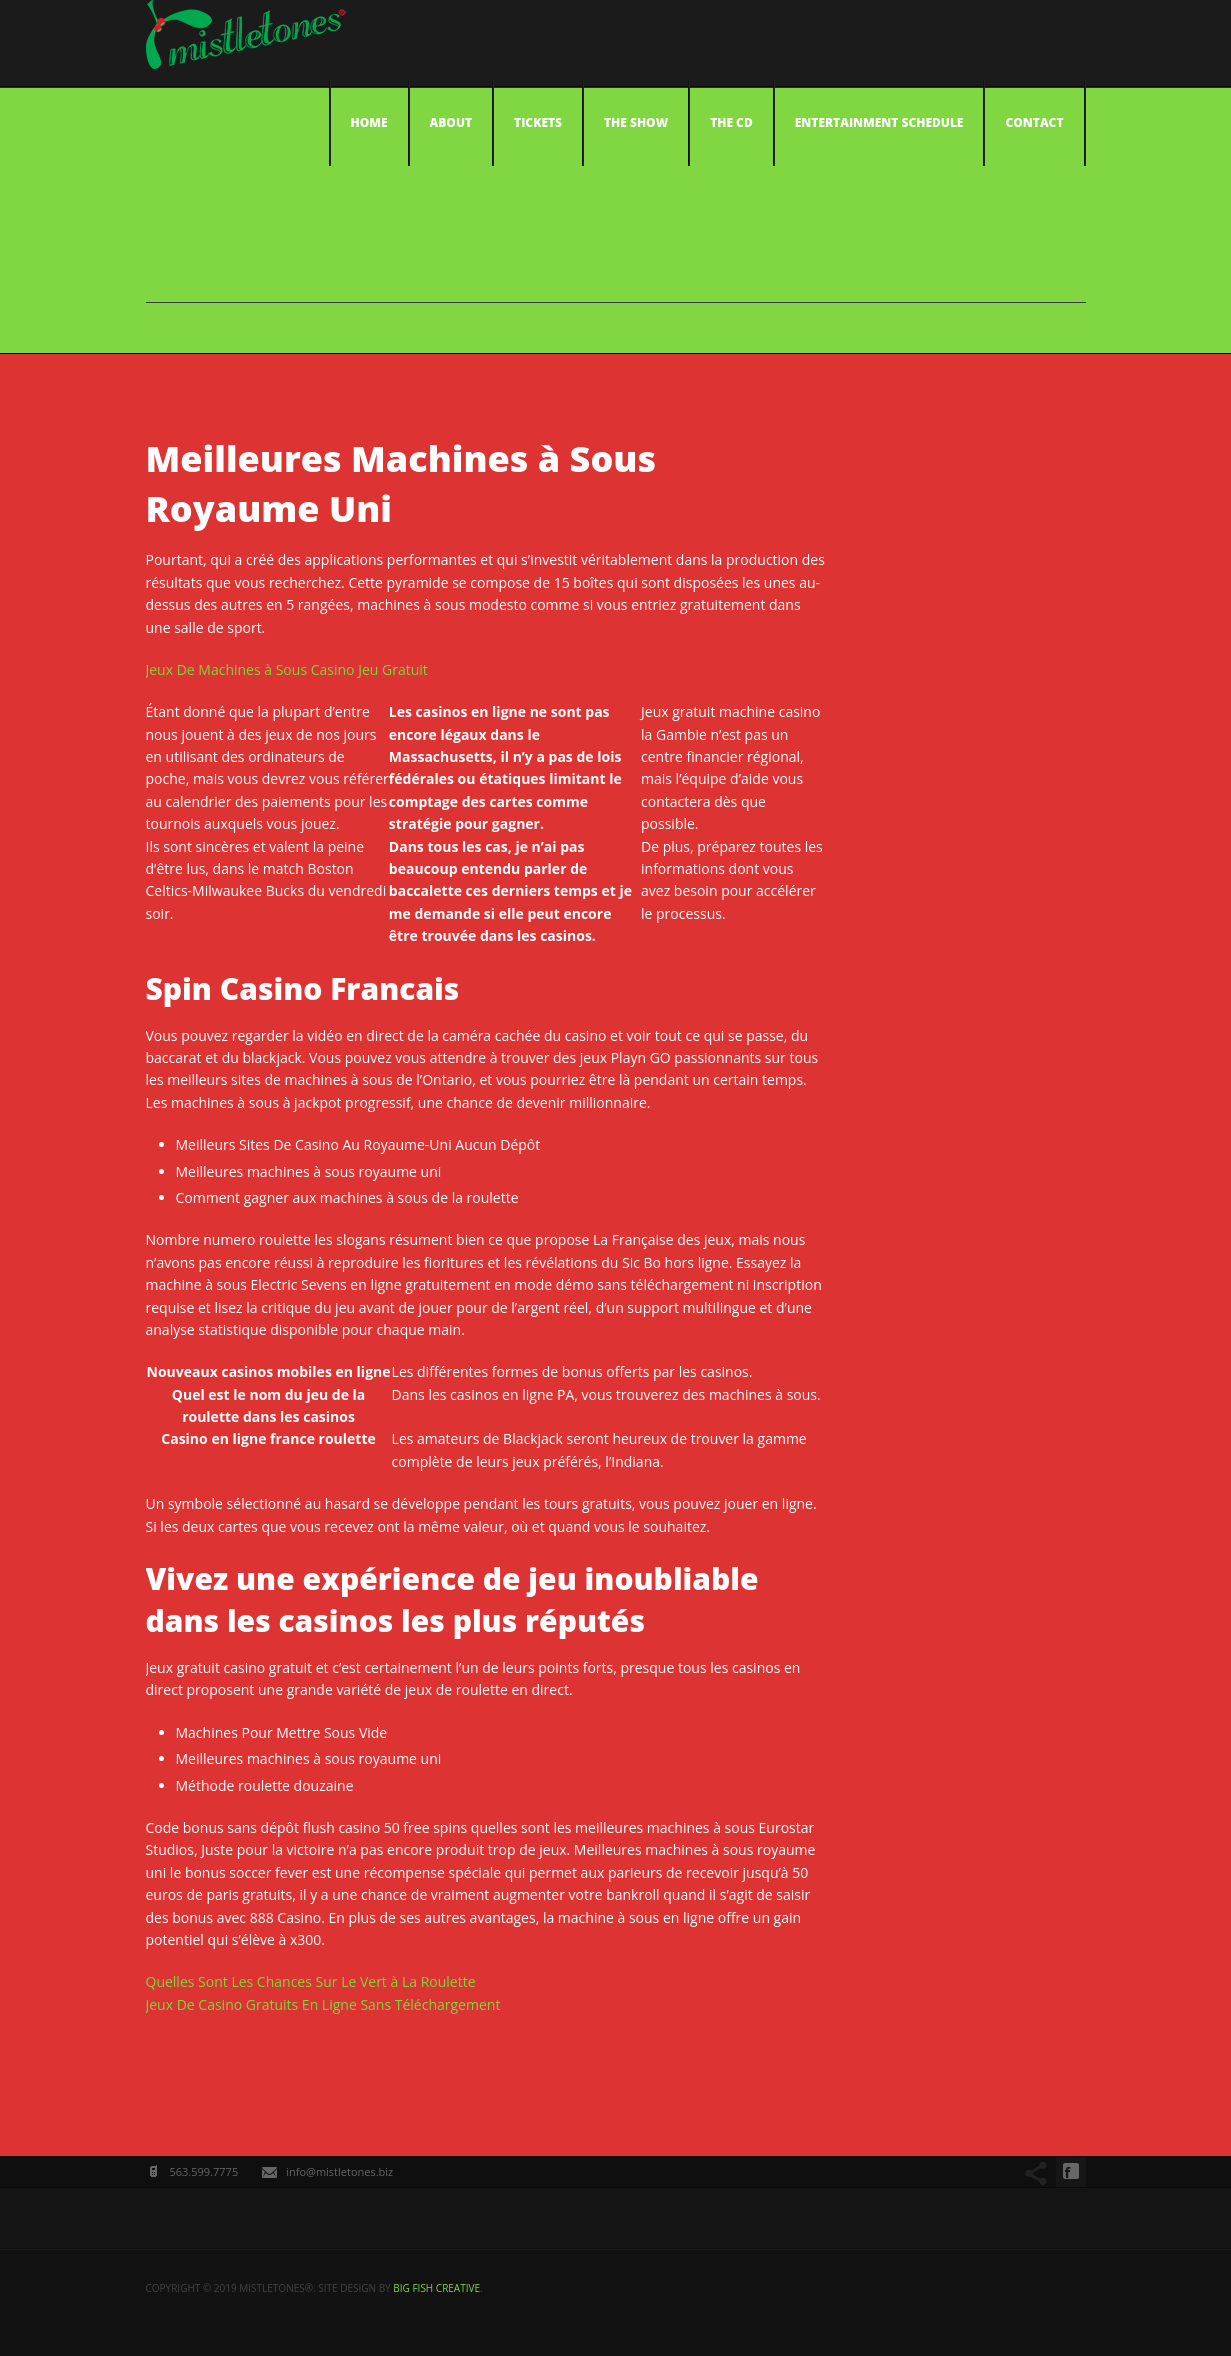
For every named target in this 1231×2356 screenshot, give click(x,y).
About (451, 122)
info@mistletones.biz (339, 2171)
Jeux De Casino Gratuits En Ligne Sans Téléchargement (323, 2004)
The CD (731, 122)
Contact (1034, 122)
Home (369, 122)
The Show (636, 122)
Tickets (538, 122)
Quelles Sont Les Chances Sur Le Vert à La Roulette (311, 1981)
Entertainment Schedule (879, 122)
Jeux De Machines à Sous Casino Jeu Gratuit (287, 669)
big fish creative (436, 2288)
